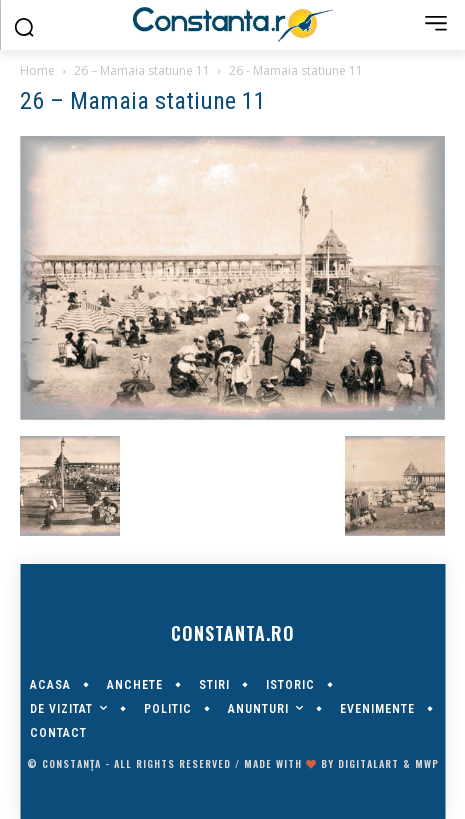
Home (37, 70)
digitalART (368, 763)
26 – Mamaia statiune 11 (142, 70)
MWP (427, 763)
